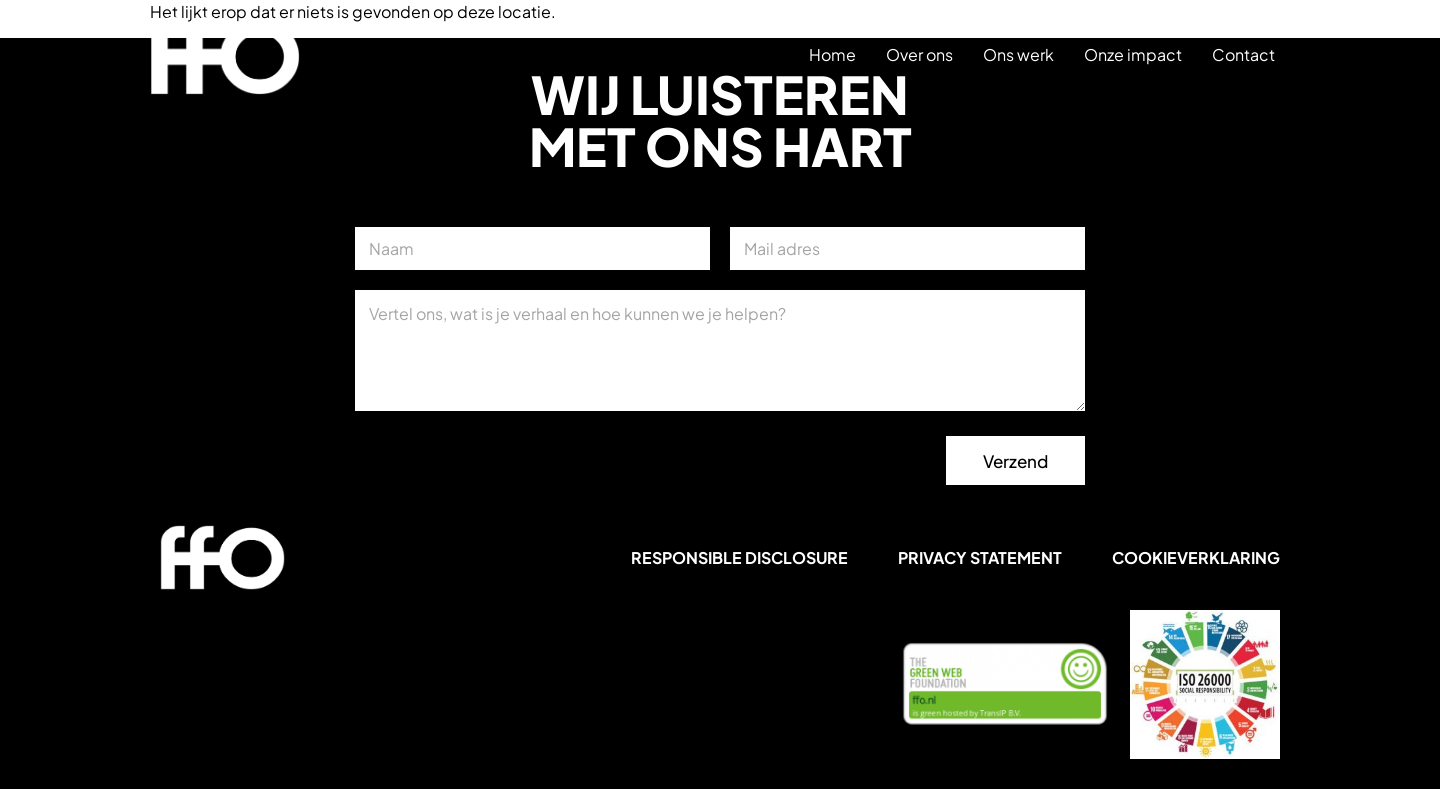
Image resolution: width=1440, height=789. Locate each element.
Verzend (1015, 461)
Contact (1243, 54)
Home (832, 54)
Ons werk (1018, 54)
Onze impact (1133, 54)
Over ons (919, 54)
